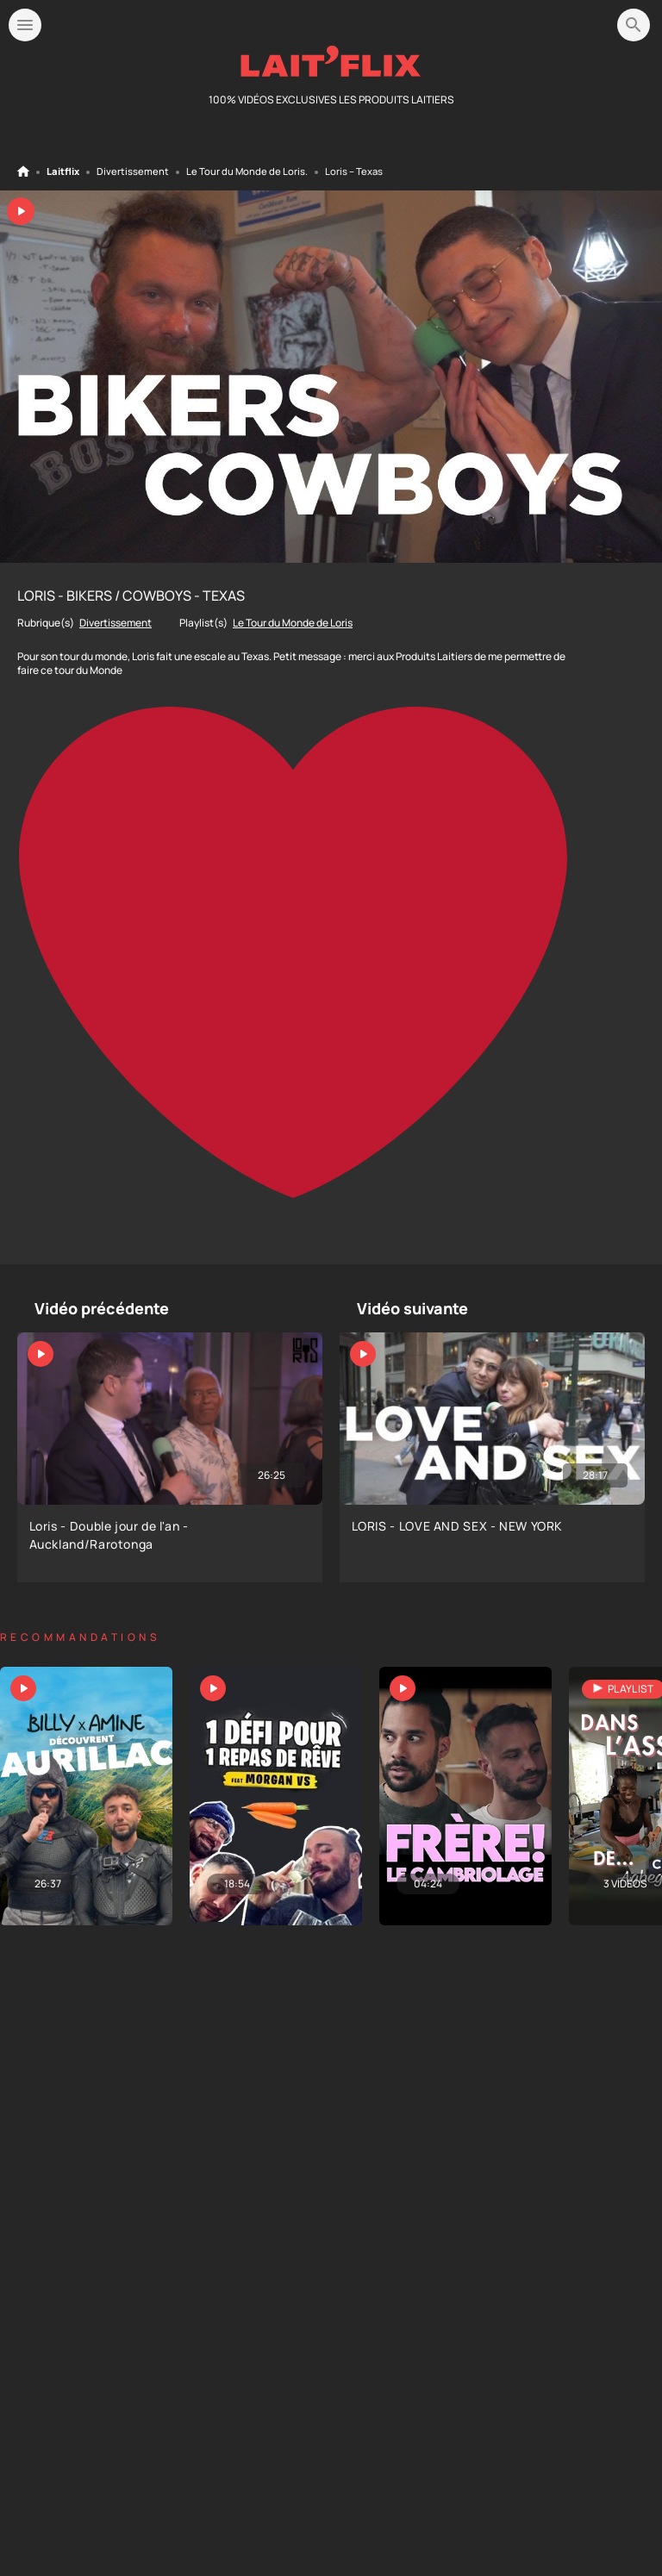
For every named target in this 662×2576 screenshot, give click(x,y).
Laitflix (63, 171)
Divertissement (133, 171)
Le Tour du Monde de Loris (245, 171)
